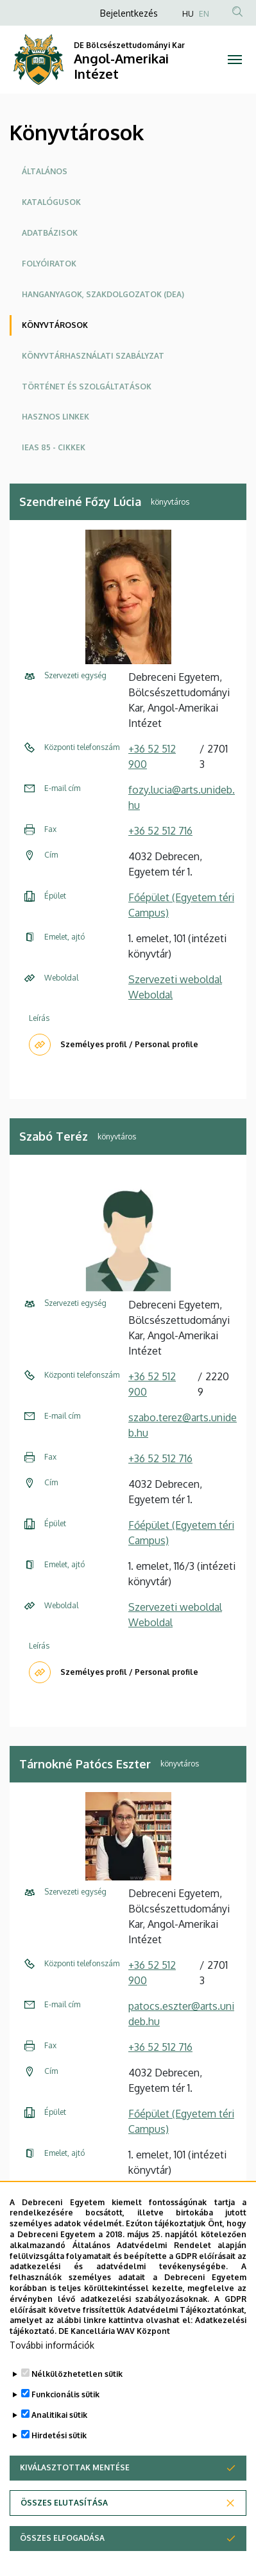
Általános (44, 171)
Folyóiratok (49, 263)
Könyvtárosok (55, 325)
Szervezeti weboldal (175, 979)
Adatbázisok (50, 233)
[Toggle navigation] (235, 60)
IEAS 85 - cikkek (53, 447)
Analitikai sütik (59, 2454)
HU (188, 14)
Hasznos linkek (55, 416)
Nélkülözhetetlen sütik (77, 2413)
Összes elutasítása (64, 2542)
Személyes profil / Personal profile (129, 1044)
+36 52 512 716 (160, 830)
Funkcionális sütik (65, 2433)
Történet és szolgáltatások (86, 386)
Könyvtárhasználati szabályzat (93, 356)
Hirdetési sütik (59, 2474)
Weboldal (150, 994)
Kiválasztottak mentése (75, 2506)
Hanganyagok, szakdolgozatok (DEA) (103, 294)
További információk (52, 2384)
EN (204, 14)
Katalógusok (51, 202)
